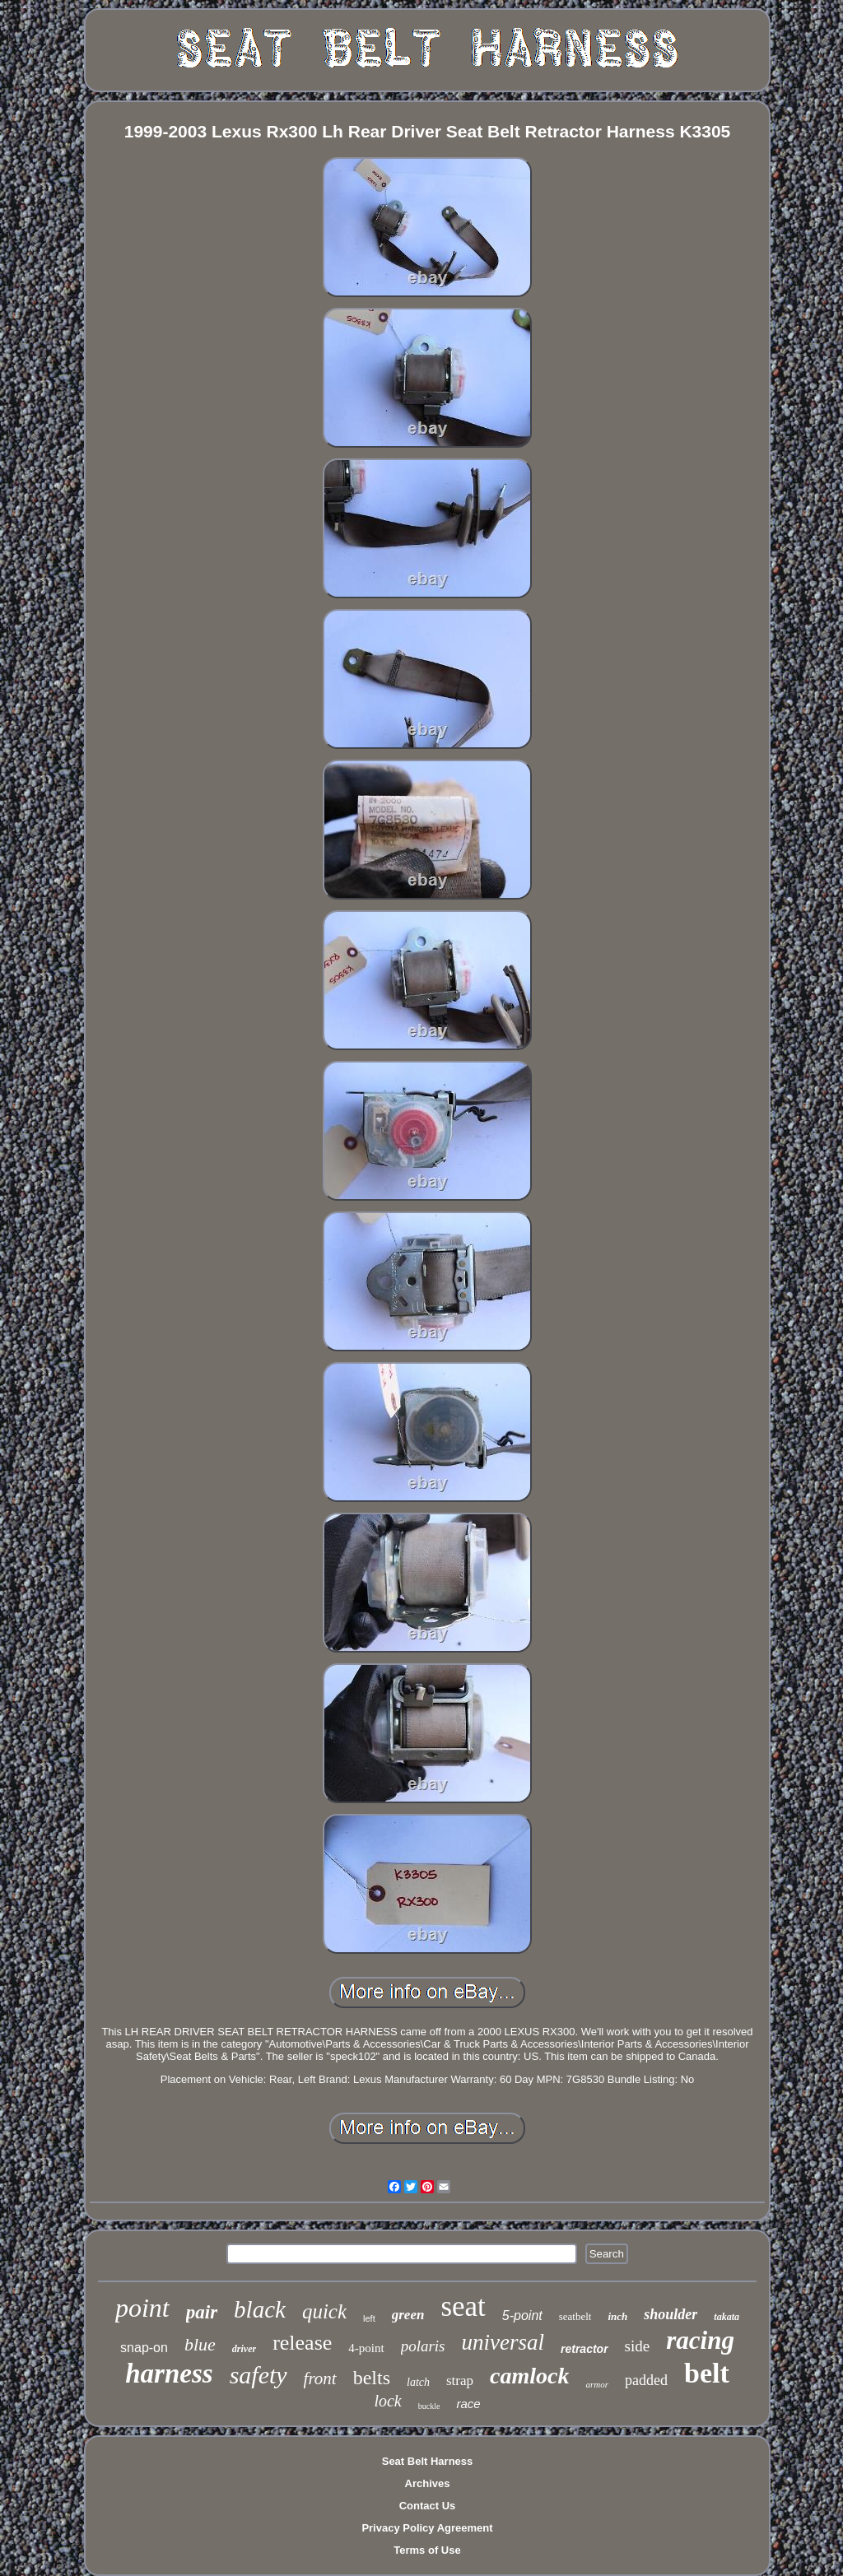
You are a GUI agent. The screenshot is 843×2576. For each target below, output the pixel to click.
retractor (584, 2348)
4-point (366, 2348)
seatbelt (575, 2316)
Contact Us (427, 2505)
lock (387, 2401)
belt (706, 2373)
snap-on (144, 2348)
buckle (429, 2406)
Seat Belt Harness (427, 2461)
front (320, 2378)
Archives (427, 2483)
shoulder (670, 2314)
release (302, 2343)
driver (244, 2349)
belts (371, 2377)
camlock (529, 2375)
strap (459, 2380)
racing (700, 2340)
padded (646, 2380)
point (142, 2308)
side (637, 2346)
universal (503, 2342)
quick (324, 2311)
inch (617, 2316)
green (408, 2315)
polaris (423, 2346)
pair (201, 2312)
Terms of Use (427, 2550)
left (369, 2318)
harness (168, 2373)
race (468, 2404)
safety (258, 2374)
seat (462, 2306)
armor (596, 2384)
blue (200, 2344)
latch (418, 2382)
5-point (522, 2316)
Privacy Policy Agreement (426, 2528)
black (260, 2309)
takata (726, 2317)
